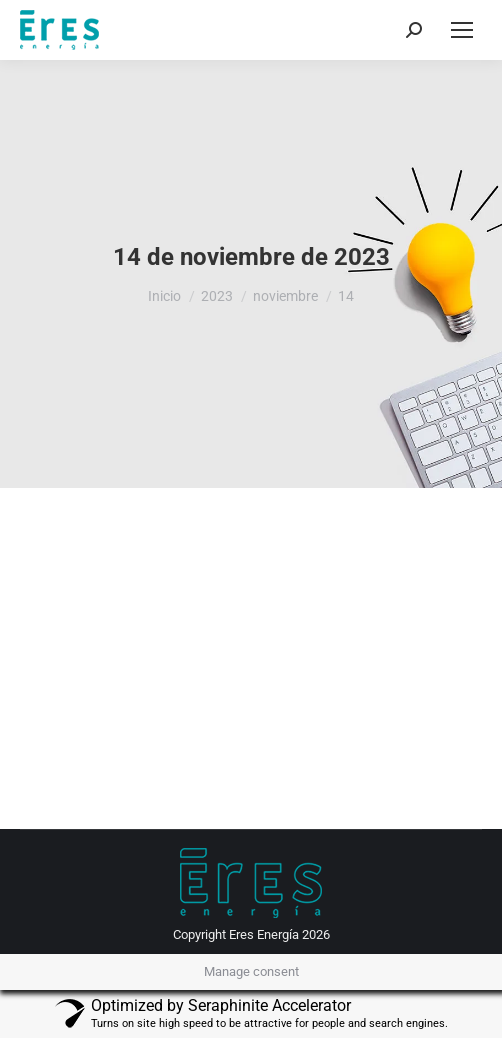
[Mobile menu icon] (462, 30)
